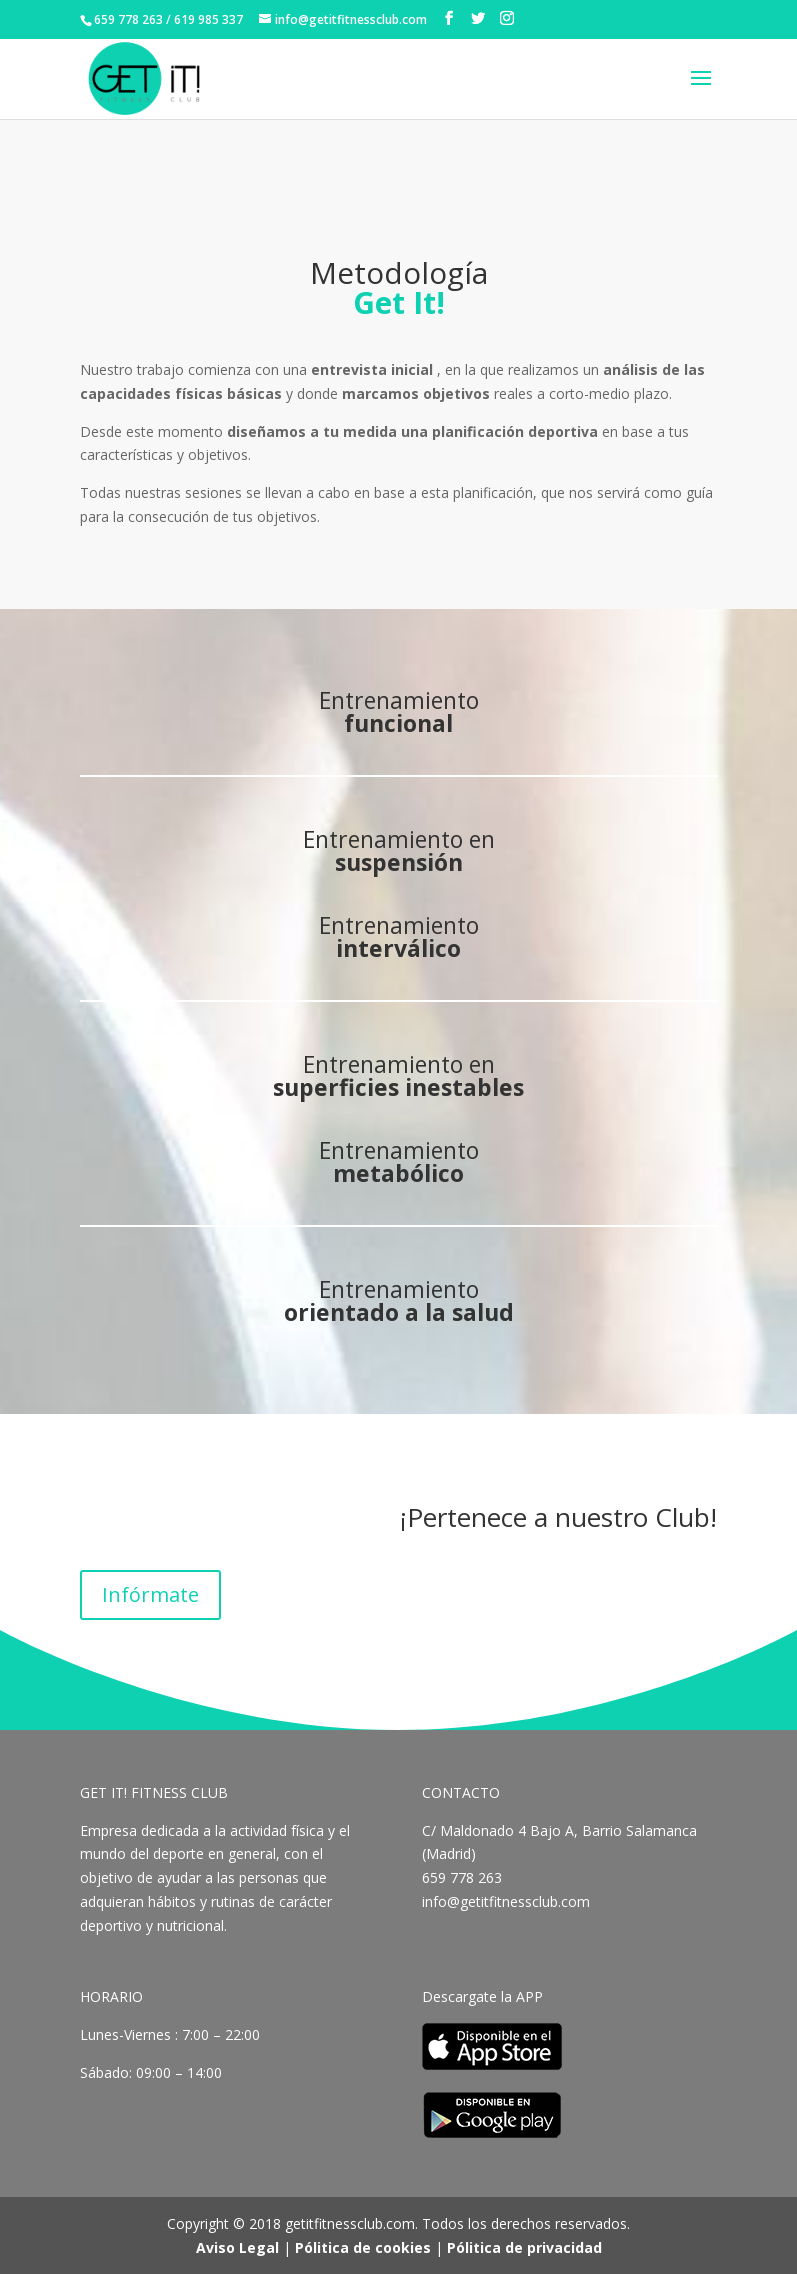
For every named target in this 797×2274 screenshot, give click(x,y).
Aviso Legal (237, 2247)
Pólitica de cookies (363, 2247)
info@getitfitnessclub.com (506, 1901)
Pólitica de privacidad (524, 2247)
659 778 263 (464, 1877)
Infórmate (150, 1594)
